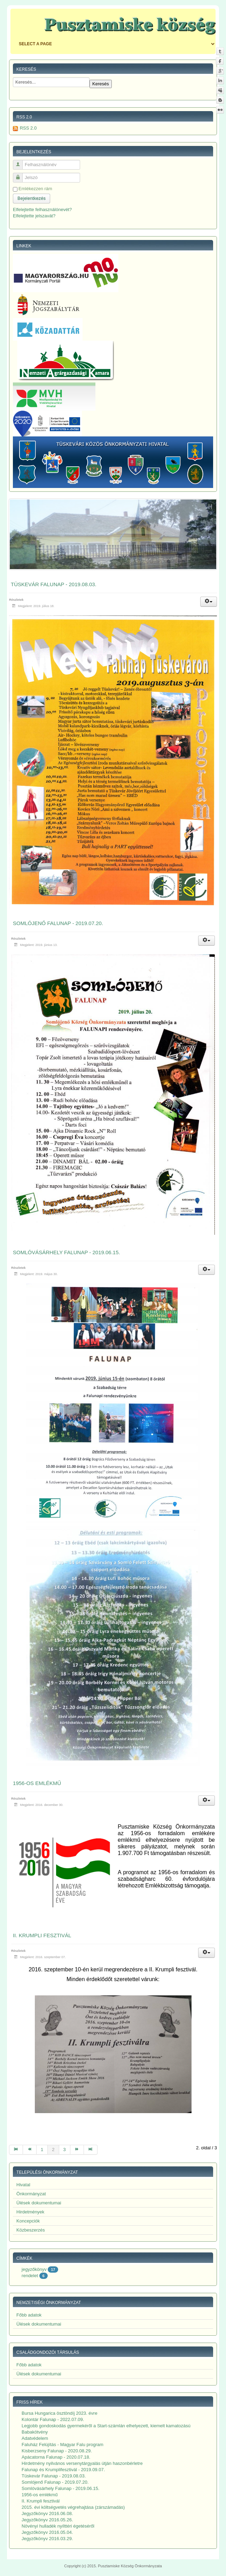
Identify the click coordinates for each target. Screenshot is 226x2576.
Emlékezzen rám (35, 188)
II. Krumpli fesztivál (42, 1935)
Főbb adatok (28, 2315)
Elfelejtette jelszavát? (34, 215)
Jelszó (20, 174)
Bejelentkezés (31, 198)
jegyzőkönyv (34, 2269)
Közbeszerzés (30, 2230)
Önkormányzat (31, 2193)
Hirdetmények (30, 2211)
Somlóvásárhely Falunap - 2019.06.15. (66, 1252)
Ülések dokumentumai (38, 2202)
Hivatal (23, 2184)
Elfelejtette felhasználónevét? (42, 209)
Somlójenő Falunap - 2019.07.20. (58, 923)
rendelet (30, 2275)
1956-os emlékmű (37, 1783)
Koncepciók (28, 2221)
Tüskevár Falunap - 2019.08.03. (53, 584)
